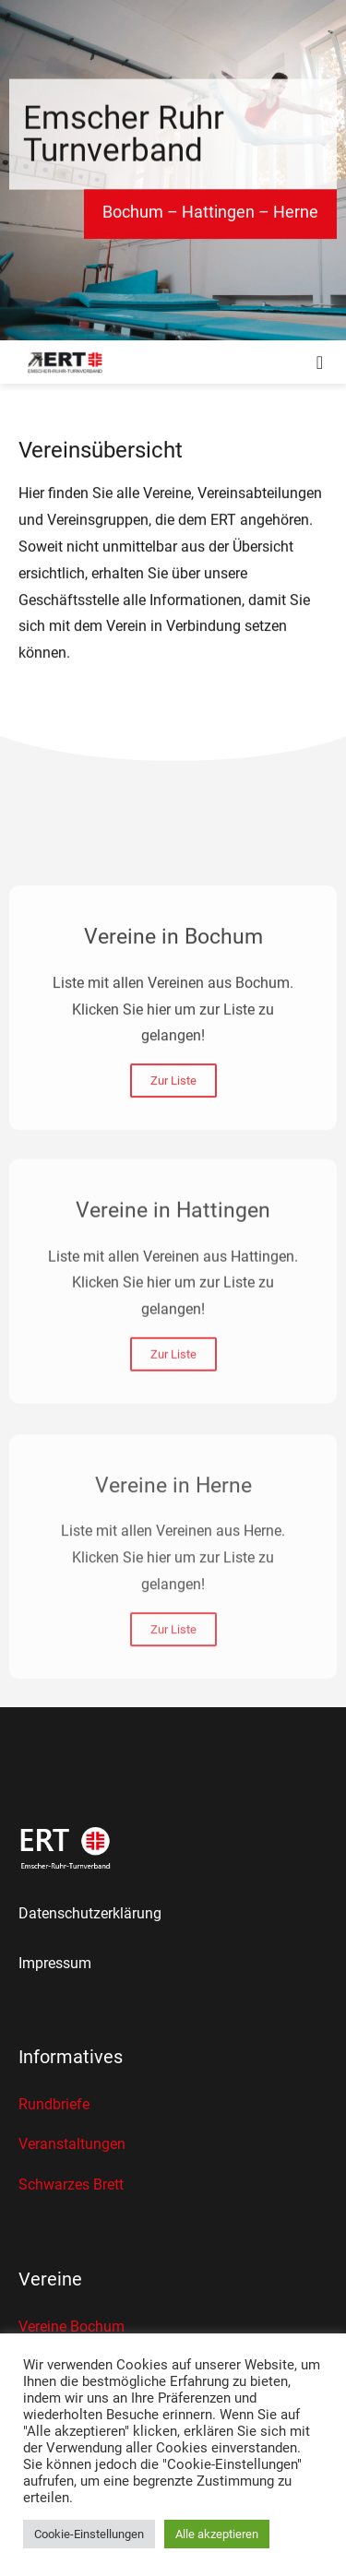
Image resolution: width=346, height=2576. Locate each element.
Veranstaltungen (71, 2144)
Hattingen (218, 215)
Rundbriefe (53, 2104)
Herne (295, 215)
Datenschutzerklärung (89, 1913)
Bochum (132, 215)
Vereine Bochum (71, 2326)
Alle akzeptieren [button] (216, 2534)
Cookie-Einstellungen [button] (89, 2534)
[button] (320, 362)
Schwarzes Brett (71, 2184)
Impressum (54, 1963)
